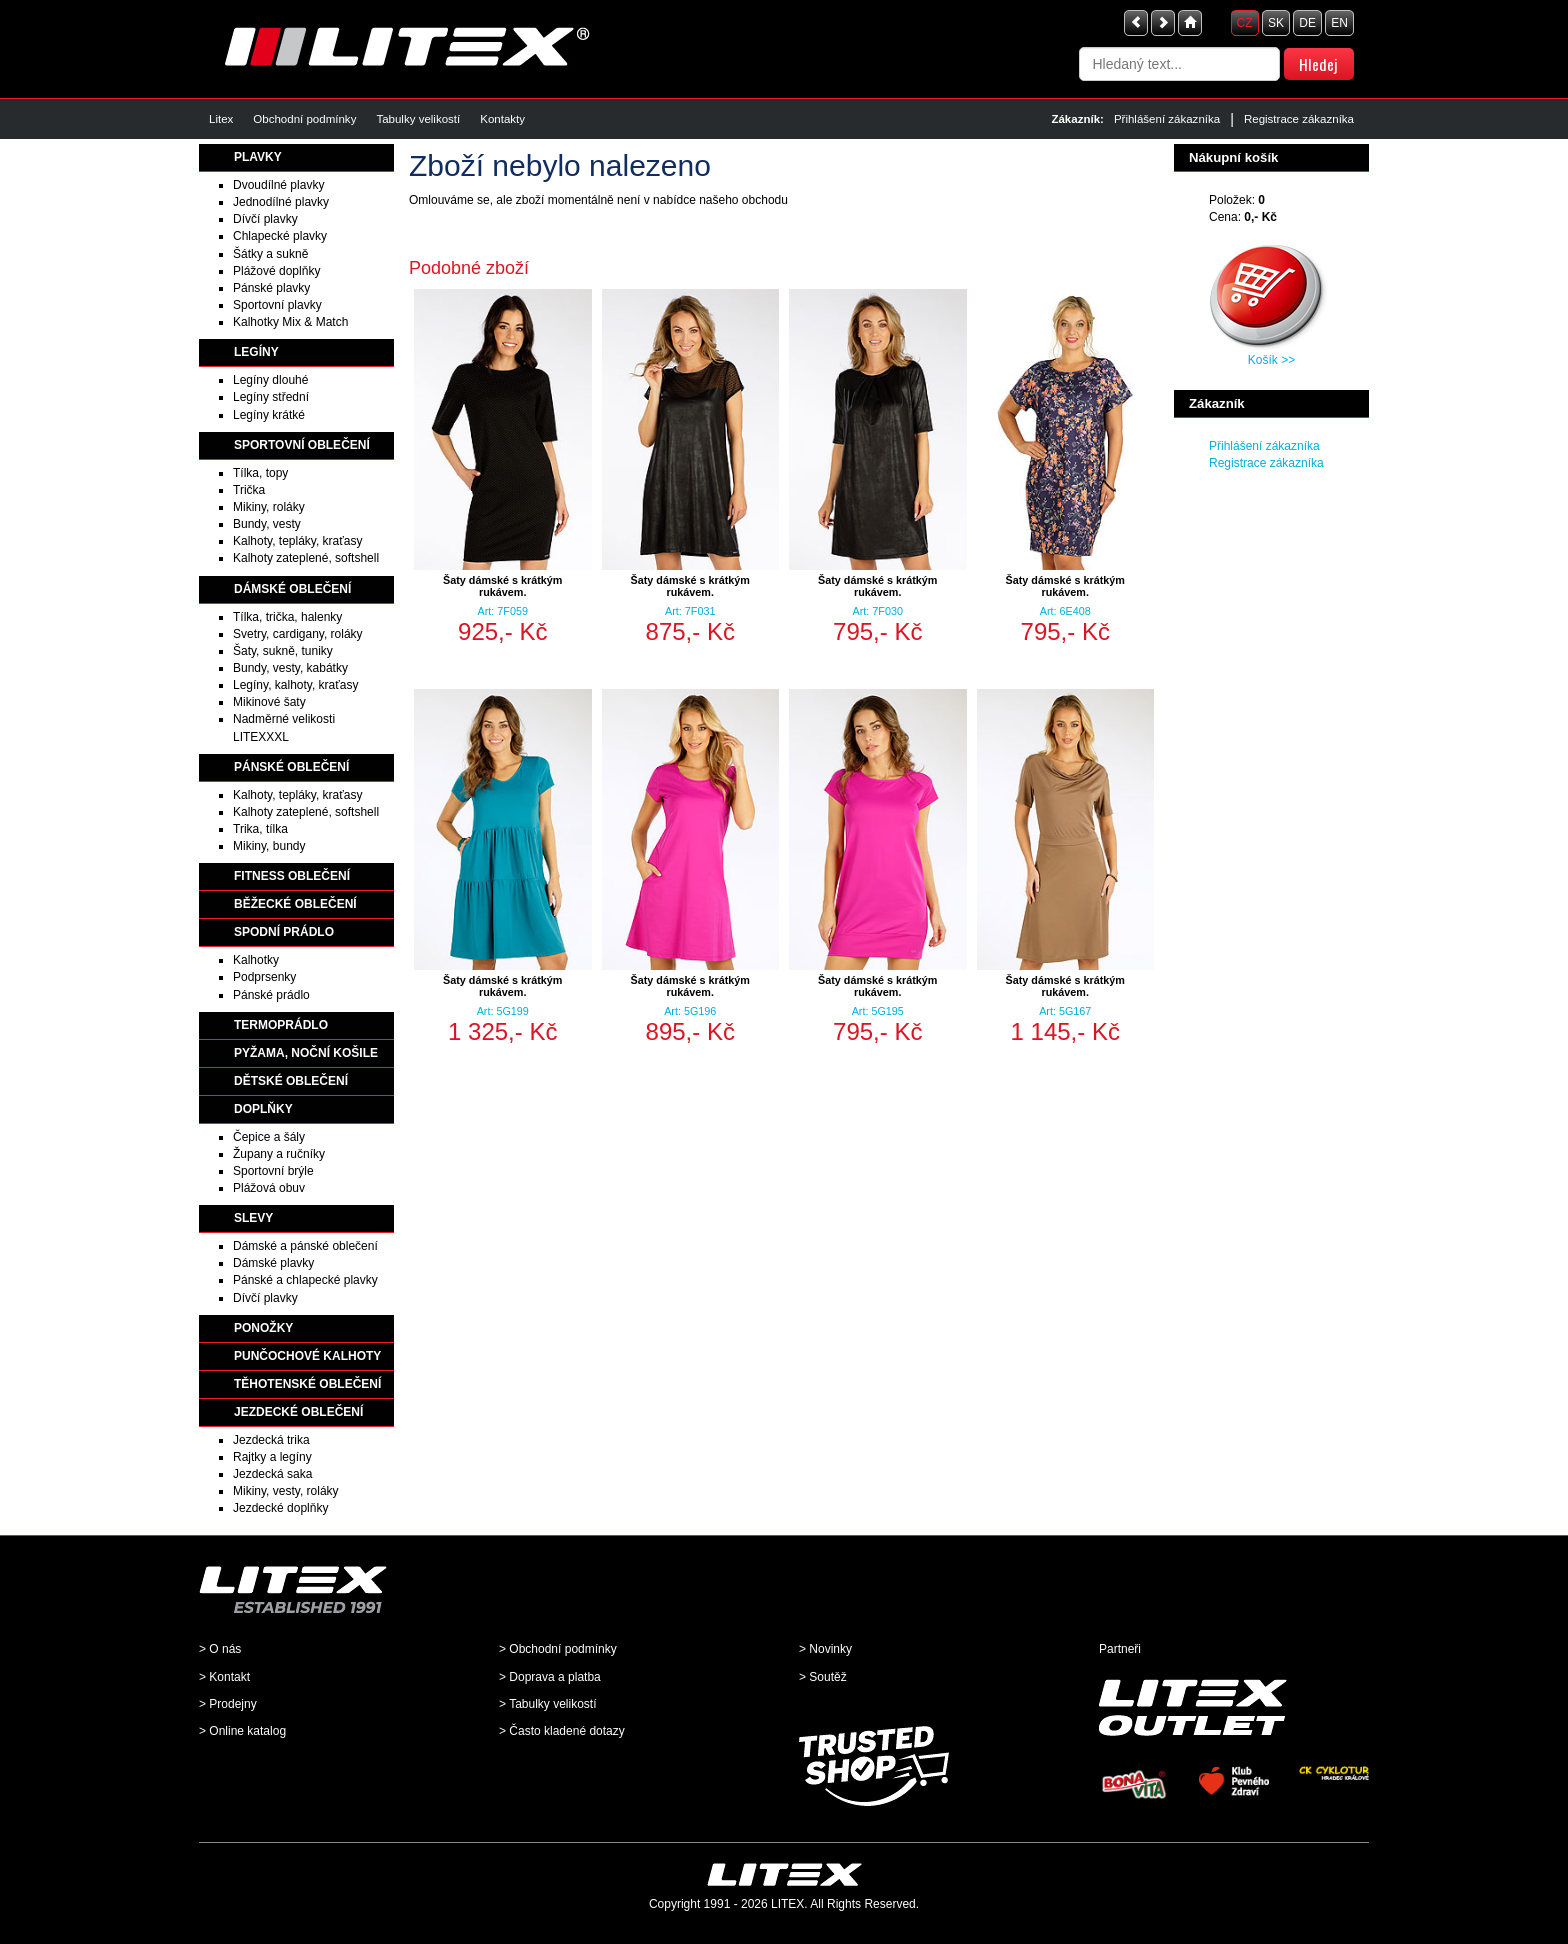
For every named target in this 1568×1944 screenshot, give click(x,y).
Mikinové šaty (269, 702)
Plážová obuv (269, 1188)
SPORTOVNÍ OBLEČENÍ (302, 445)
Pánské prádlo (271, 995)
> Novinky (825, 1649)
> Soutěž (823, 1677)
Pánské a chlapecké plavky (305, 1280)
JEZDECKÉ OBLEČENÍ (298, 1412)
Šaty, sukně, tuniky (283, 651)
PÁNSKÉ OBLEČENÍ (291, 767)
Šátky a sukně (270, 254)
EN (1339, 23)
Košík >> (1271, 360)
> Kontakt (224, 1677)
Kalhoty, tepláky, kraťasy (297, 541)
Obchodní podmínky (304, 119)
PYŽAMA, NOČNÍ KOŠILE (306, 1053)
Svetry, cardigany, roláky (298, 634)
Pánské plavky (271, 288)
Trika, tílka (260, 829)
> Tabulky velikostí (548, 1704)
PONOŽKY (263, 1328)
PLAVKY (258, 157)
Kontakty (502, 119)
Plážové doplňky (276, 271)
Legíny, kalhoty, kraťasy (295, 685)
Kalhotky (256, 960)
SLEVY (253, 1218)
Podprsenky (264, 977)
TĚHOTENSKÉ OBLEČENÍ (307, 1384)
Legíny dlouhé (270, 380)
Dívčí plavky (265, 219)
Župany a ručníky (279, 1154)
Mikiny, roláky (269, 507)
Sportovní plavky (277, 305)
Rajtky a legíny (272, 1457)
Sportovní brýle (273, 1171)
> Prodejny (228, 1704)
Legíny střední (271, 397)
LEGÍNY (256, 352)
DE (1307, 23)
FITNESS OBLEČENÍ (292, 876)
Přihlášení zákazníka (1167, 119)
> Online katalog (242, 1731)
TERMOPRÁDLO (281, 1025)
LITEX (787, 1904)
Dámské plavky (273, 1263)
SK (1276, 23)
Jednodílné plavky (281, 202)
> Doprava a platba (550, 1677)
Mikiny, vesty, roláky (286, 1491)
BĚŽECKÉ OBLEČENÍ (295, 904)
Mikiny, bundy (269, 846)
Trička (249, 490)
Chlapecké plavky (280, 236)
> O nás (220, 1649)
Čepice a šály (269, 1137)
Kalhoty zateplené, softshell (306, 558)
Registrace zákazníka (1299, 119)
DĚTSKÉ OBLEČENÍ (291, 1081)
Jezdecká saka (272, 1474)
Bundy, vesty (267, 524)
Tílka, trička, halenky (287, 617)
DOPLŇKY (263, 1109)
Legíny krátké (269, 415)
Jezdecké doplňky (280, 1508)
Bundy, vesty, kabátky (290, 668)
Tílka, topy (260, 473)
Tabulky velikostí (418, 119)
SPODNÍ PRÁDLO (284, 932)
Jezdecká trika (271, 1440)
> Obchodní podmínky (558, 1649)
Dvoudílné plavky (278, 185)
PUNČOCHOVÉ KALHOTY (307, 1356)
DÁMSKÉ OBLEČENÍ (292, 589)
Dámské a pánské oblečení (305, 1246)
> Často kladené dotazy (562, 1731)
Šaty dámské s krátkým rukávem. (502, 586)
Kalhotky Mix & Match (290, 322)
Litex (221, 119)
